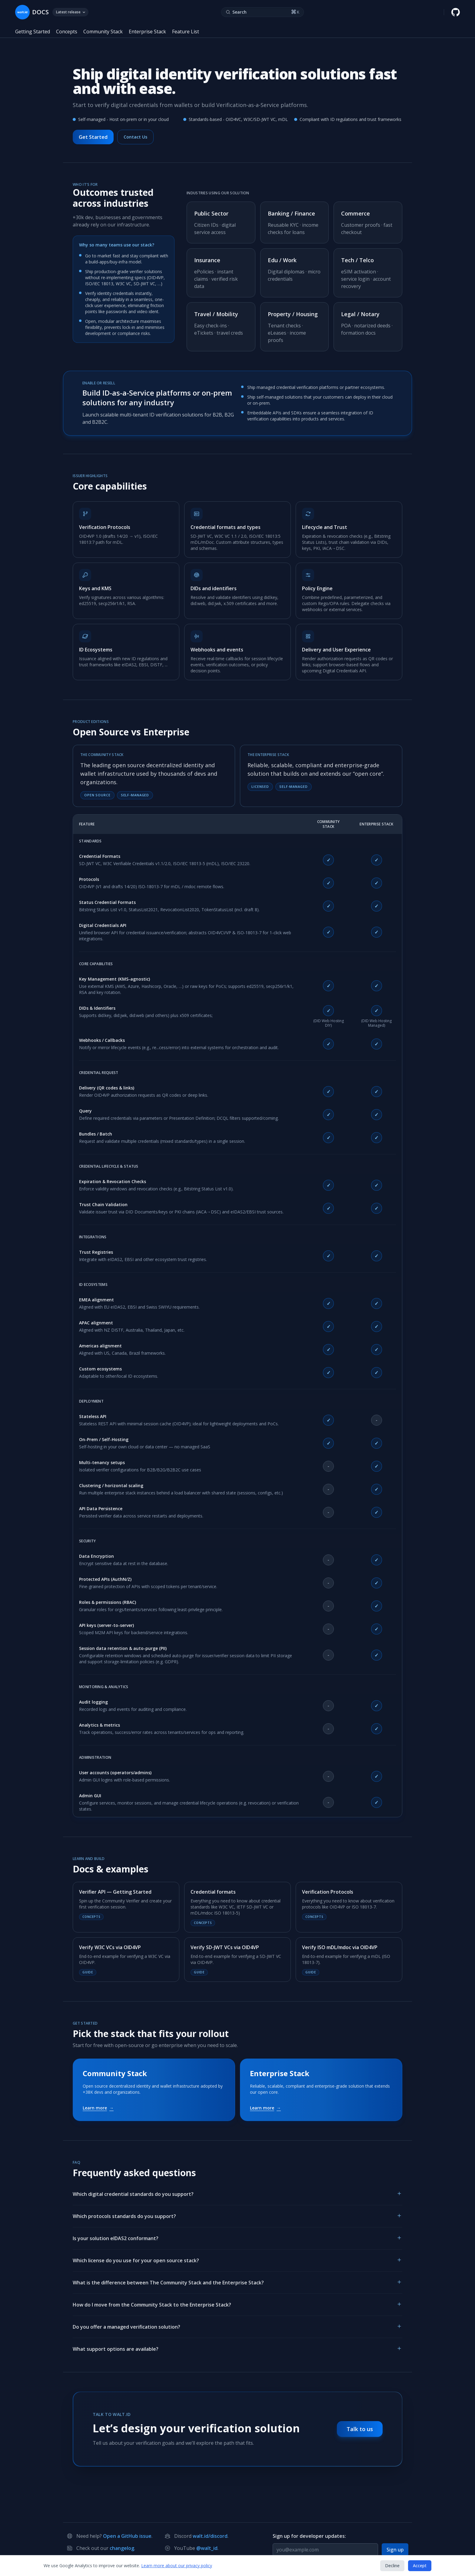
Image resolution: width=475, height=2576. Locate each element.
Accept (420, 2565)
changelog (122, 2548)
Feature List (185, 31)
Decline (392, 2565)
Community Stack (103, 31)
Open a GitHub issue (127, 2536)
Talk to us (360, 2429)
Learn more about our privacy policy (176, 2565)
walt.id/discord (210, 2536)
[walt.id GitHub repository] (455, 12)
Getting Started (32, 31)
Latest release (70, 12)
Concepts (66, 31)
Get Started (93, 137)
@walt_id (207, 2548)
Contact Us (135, 137)
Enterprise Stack (147, 31)
